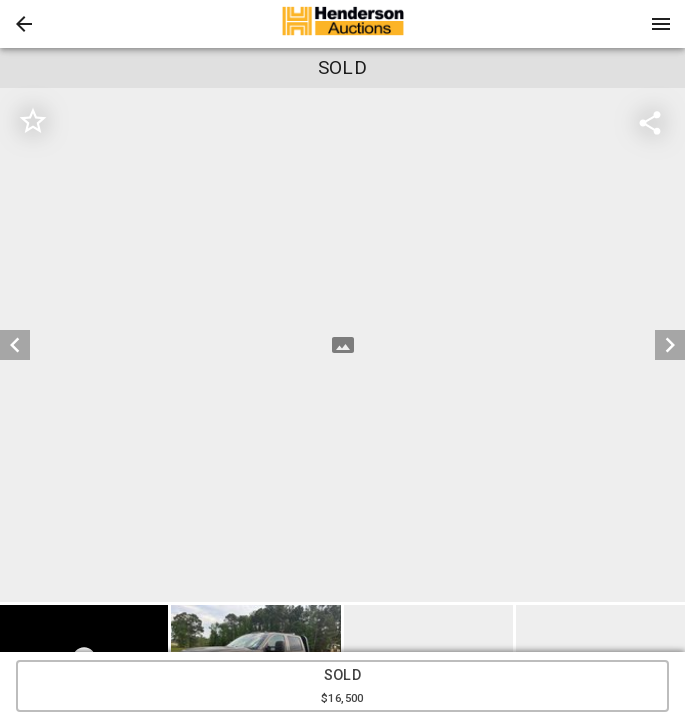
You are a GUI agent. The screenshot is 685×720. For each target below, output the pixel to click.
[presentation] (343, 24)
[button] (24, 24)
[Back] (24, 24)
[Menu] (661, 24)
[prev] (15, 345)
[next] (670, 345)
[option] (342, 345)
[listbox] (342, 345)
